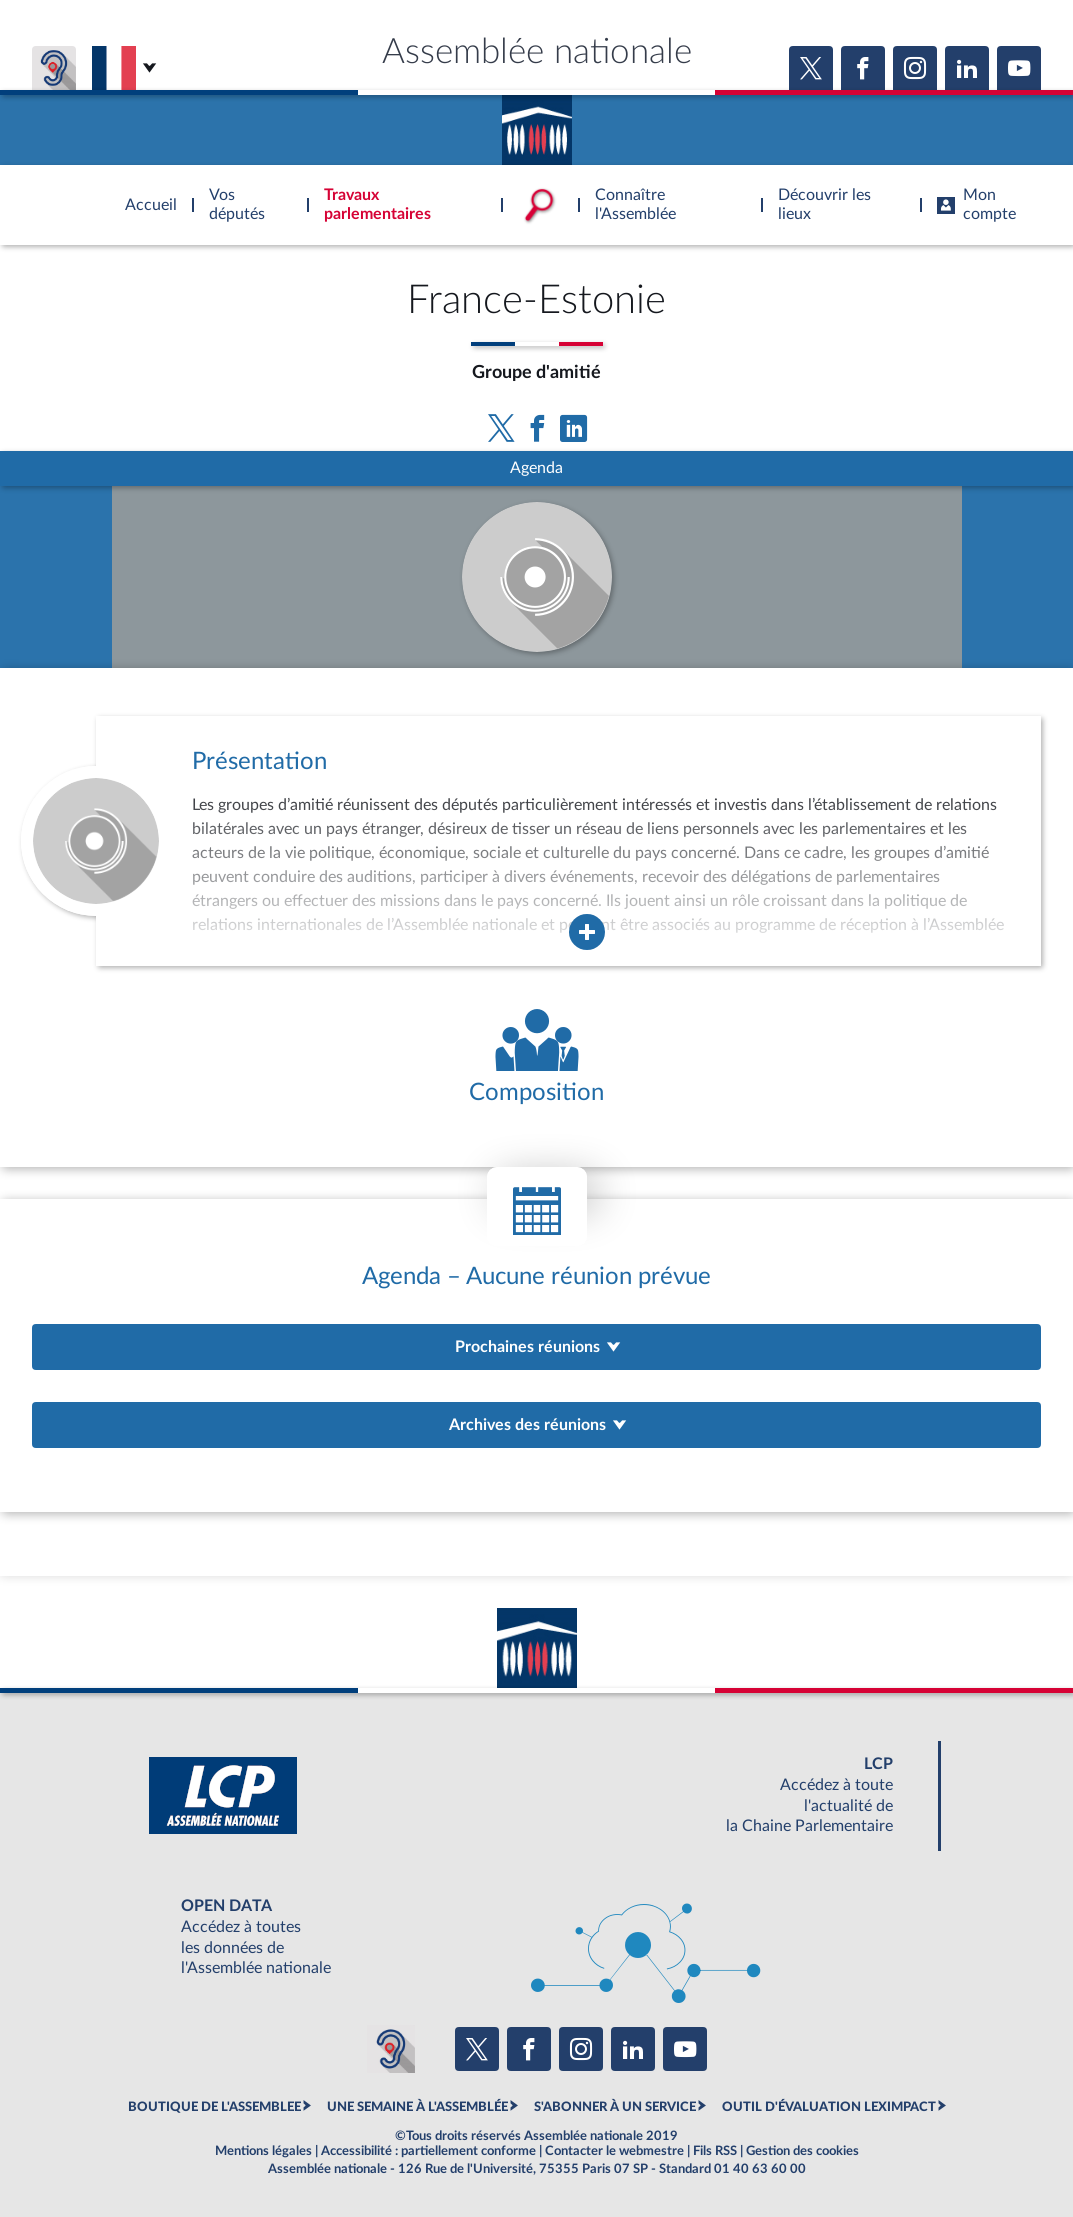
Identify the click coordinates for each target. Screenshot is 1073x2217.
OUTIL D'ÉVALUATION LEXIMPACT (829, 2107)
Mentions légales (263, 2151)
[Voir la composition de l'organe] (536, 1058)
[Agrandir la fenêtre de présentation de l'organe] (587, 932)
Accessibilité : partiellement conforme (428, 2151)
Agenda (536, 468)
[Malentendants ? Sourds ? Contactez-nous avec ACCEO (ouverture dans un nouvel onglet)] (391, 2049)
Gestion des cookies (802, 2151)
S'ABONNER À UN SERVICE (615, 2107)
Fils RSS (715, 2151)
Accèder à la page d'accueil (537, 123)
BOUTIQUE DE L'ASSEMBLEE (214, 2107)
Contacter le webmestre (614, 2151)
